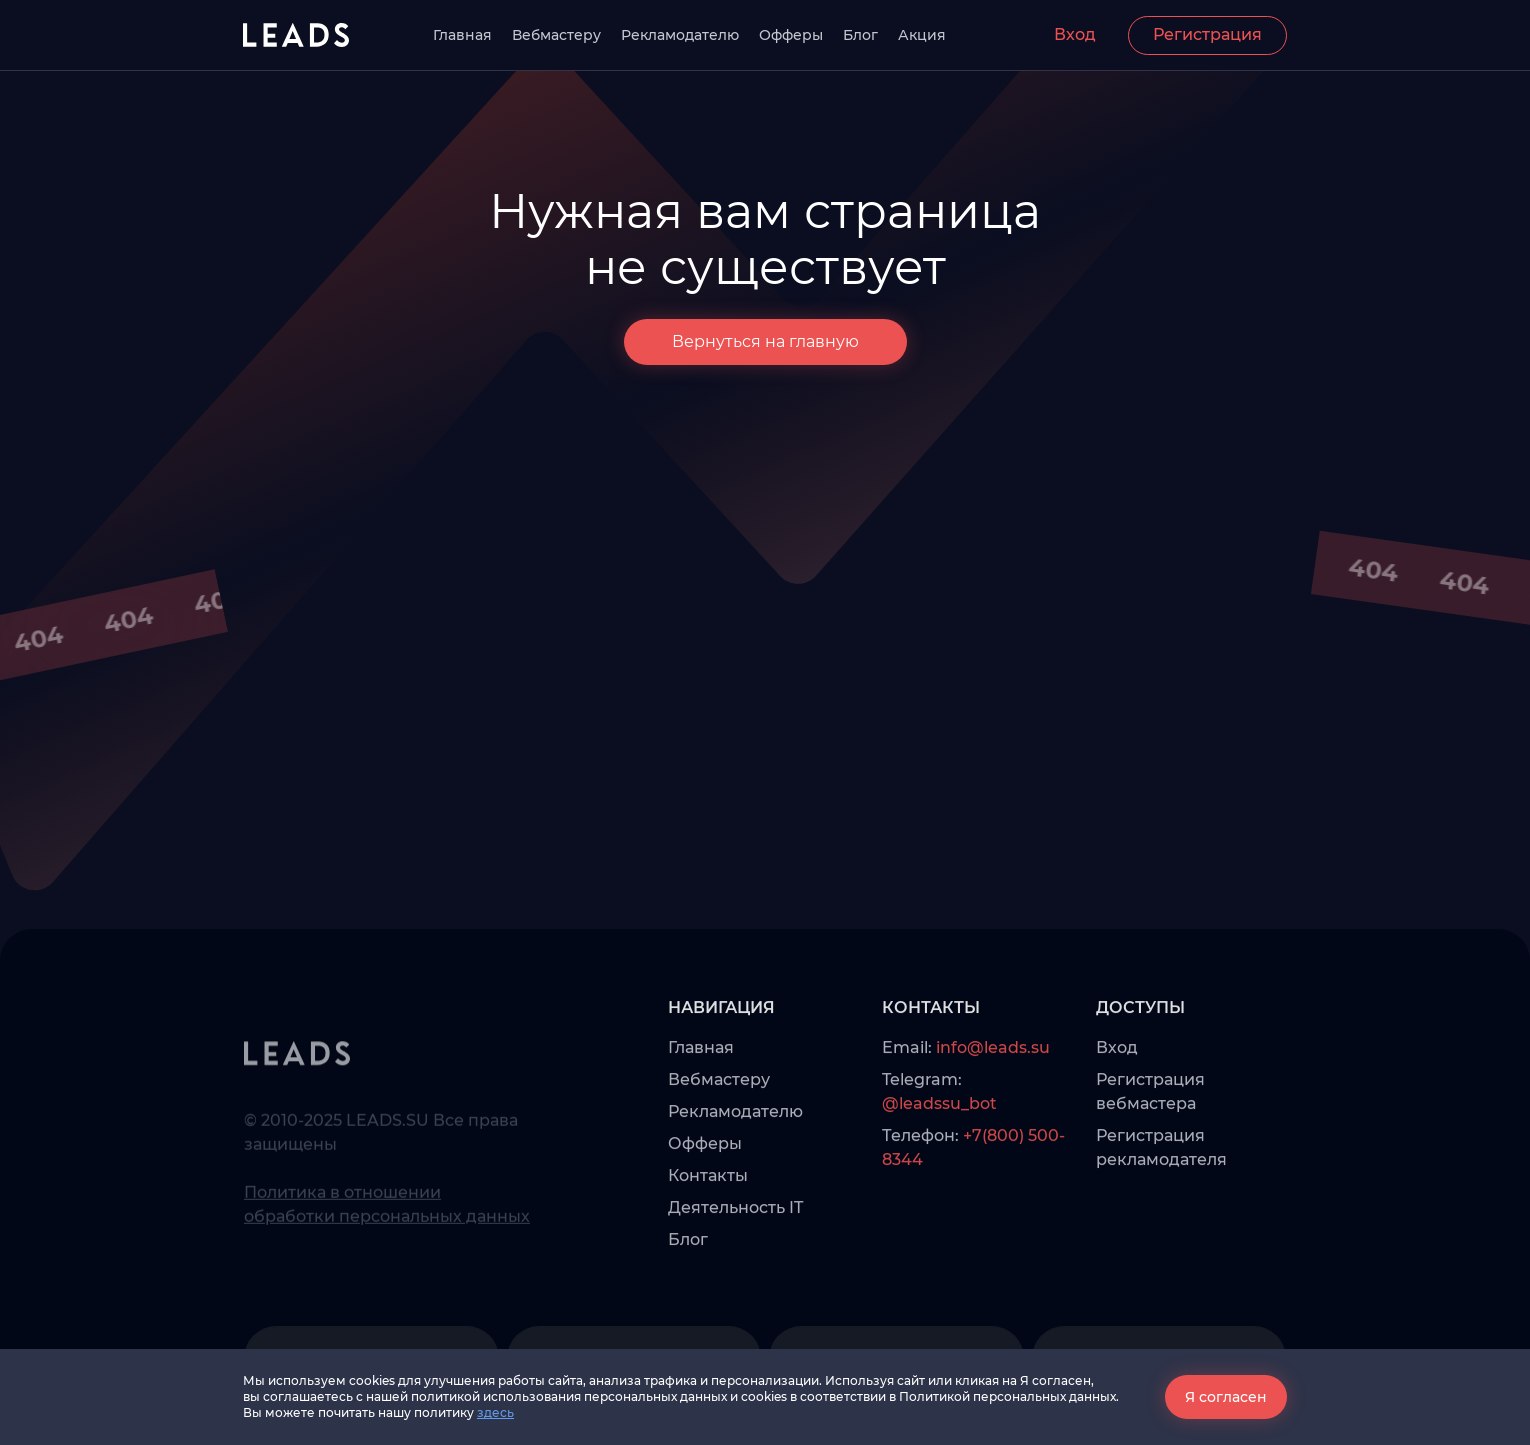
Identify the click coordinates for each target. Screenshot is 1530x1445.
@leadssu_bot (939, 1143)
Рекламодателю (680, 35)
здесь (495, 1412)
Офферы (791, 35)
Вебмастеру (556, 35)
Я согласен (1226, 1397)
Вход (1075, 34)
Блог (860, 35)
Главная (462, 35)
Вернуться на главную (765, 341)
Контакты (708, 1215)
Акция (922, 35)
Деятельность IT (735, 1247)
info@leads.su (993, 1087)
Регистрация (1207, 34)
